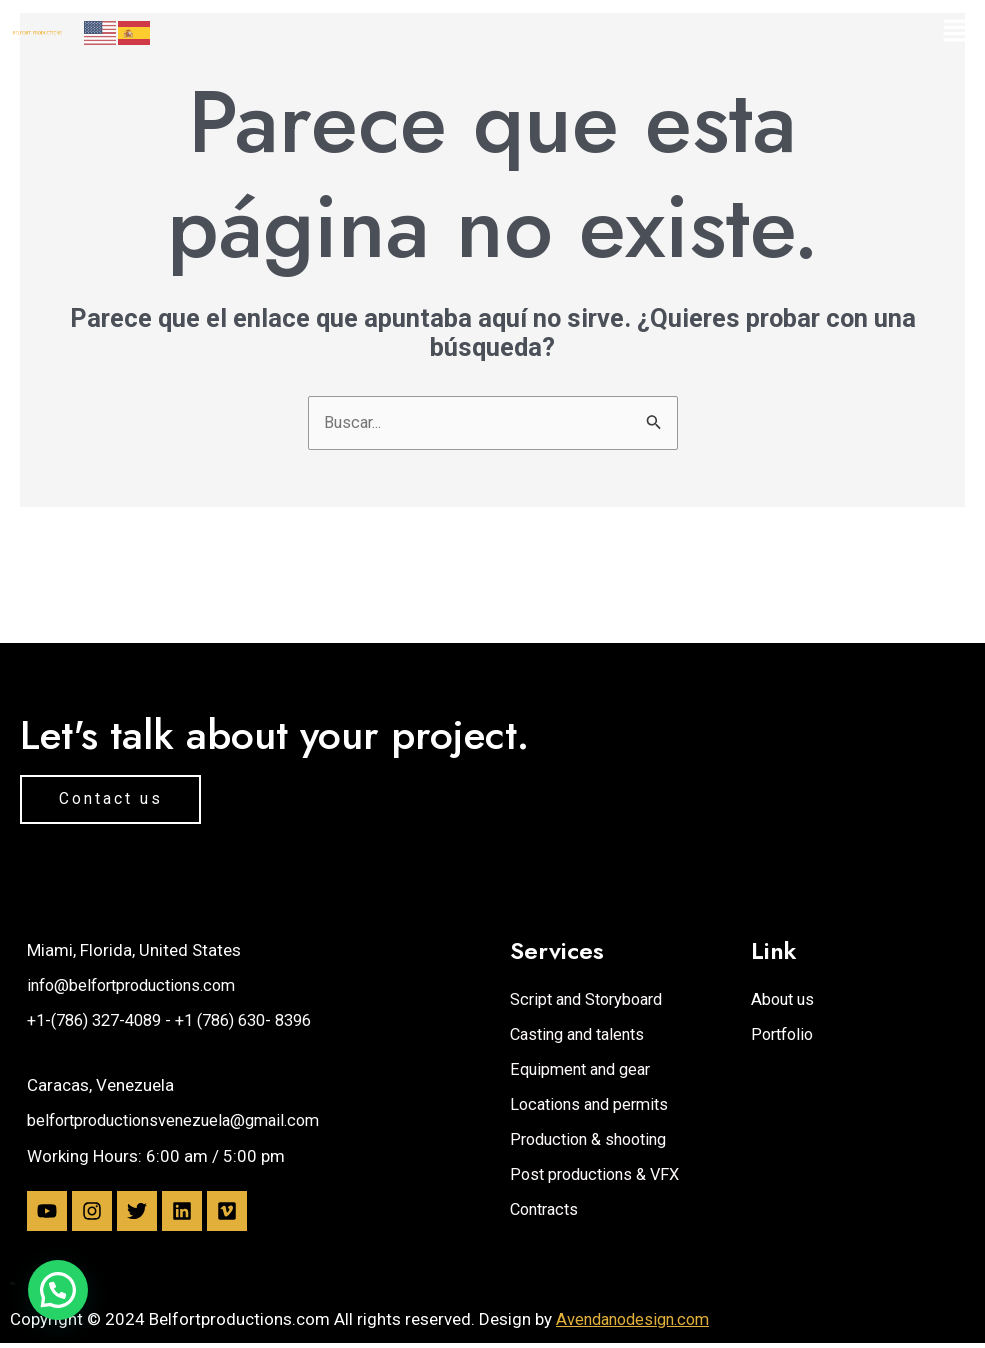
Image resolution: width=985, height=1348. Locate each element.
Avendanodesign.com (638, 1323)
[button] (862, 32)
